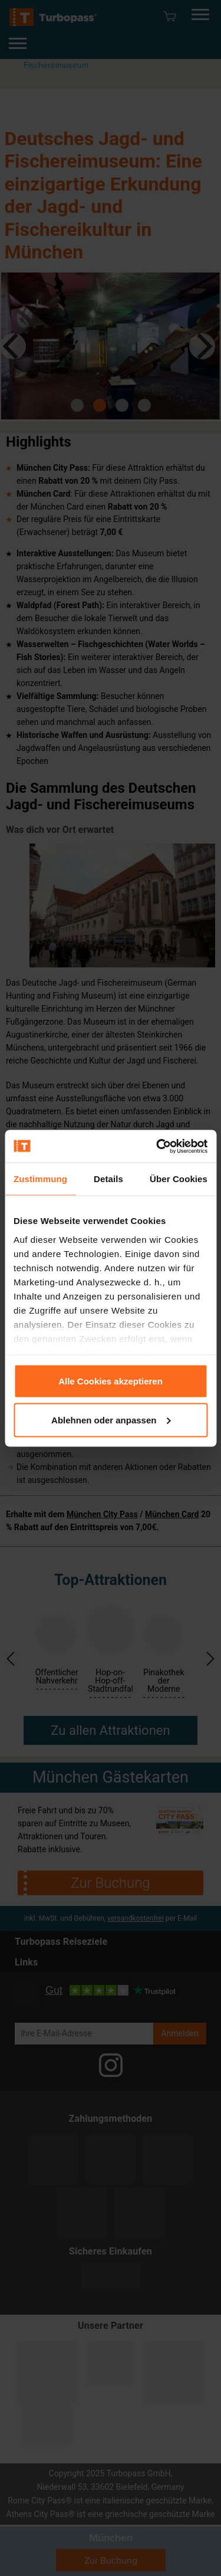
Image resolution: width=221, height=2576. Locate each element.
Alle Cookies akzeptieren (110, 1381)
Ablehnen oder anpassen (110, 1420)
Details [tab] (108, 1179)
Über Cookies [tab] (178, 1179)
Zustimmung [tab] (40, 1179)
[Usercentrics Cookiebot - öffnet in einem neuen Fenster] (157, 1146)
